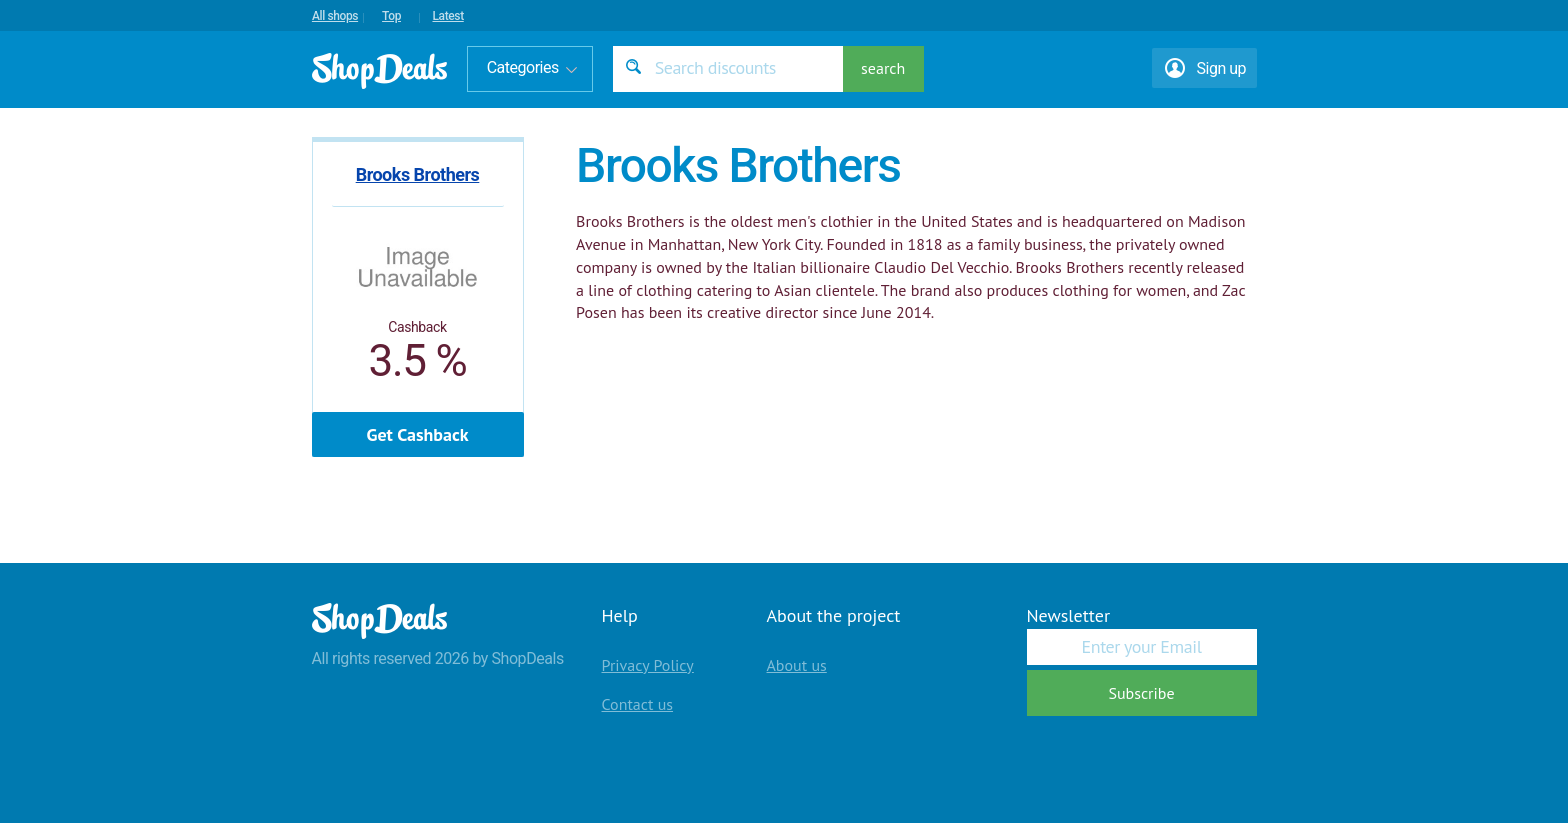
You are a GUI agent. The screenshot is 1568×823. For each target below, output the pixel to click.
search (883, 68)
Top (391, 16)
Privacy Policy (648, 665)
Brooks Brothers (418, 174)
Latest (447, 16)
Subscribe (1141, 693)
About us (797, 665)
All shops (335, 16)
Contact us (638, 704)
